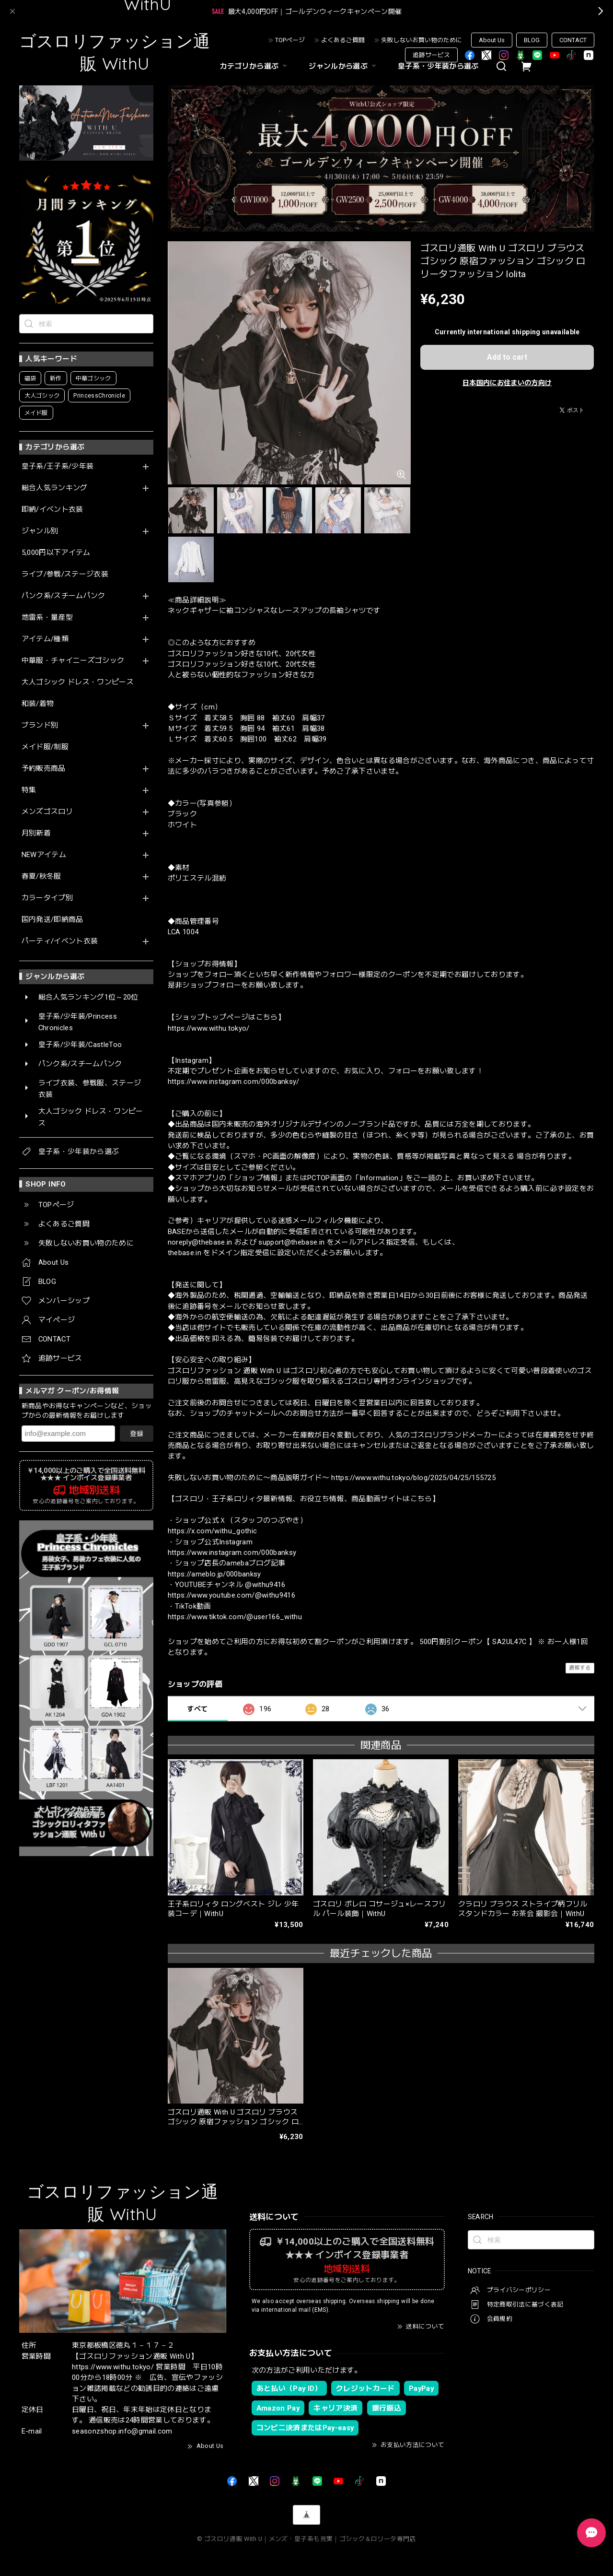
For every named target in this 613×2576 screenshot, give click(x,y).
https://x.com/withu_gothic (212, 1531)
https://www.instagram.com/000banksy (232, 1552)
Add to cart (507, 357)
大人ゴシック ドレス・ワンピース (78, 682)
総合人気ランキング (55, 488)
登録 (136, 1433)
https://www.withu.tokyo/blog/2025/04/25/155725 (413, 1477)
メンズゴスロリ (47, 812)
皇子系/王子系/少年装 (58, 466)
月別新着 (36, 833)
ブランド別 (40, 725)
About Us (492, 40)
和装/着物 (38, 704)
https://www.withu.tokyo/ (209, 1028)
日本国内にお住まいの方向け (507, 383)
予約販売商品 (44, 769)
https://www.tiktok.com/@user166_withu (235, 1616)
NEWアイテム (44, 855)
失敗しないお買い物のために (421, 40)
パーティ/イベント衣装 (60, 941)
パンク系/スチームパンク (63, 596)
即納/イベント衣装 (52, 510)
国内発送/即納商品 (52, 920)
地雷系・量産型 (47, 617)
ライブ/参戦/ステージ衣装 (65, 574)
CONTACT (573, 40)
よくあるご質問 (343, 40)
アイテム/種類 (45, 639)
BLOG (532, 40)
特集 (29, 790)
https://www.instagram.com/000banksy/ (234, 1081)
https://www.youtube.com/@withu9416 (232, 1595)
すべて (197, 1709)
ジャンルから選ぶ (344, 66)
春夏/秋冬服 (41, 876)
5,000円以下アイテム (56, 553)
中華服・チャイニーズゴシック (73, 661)
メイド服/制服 (45, 747)
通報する (579, 1668)
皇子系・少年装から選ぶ (438, 66)
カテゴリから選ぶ (255, 66)
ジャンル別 (40, 531)
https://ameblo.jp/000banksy (214, 1574)
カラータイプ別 (47, 898)
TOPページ (290, 40)
